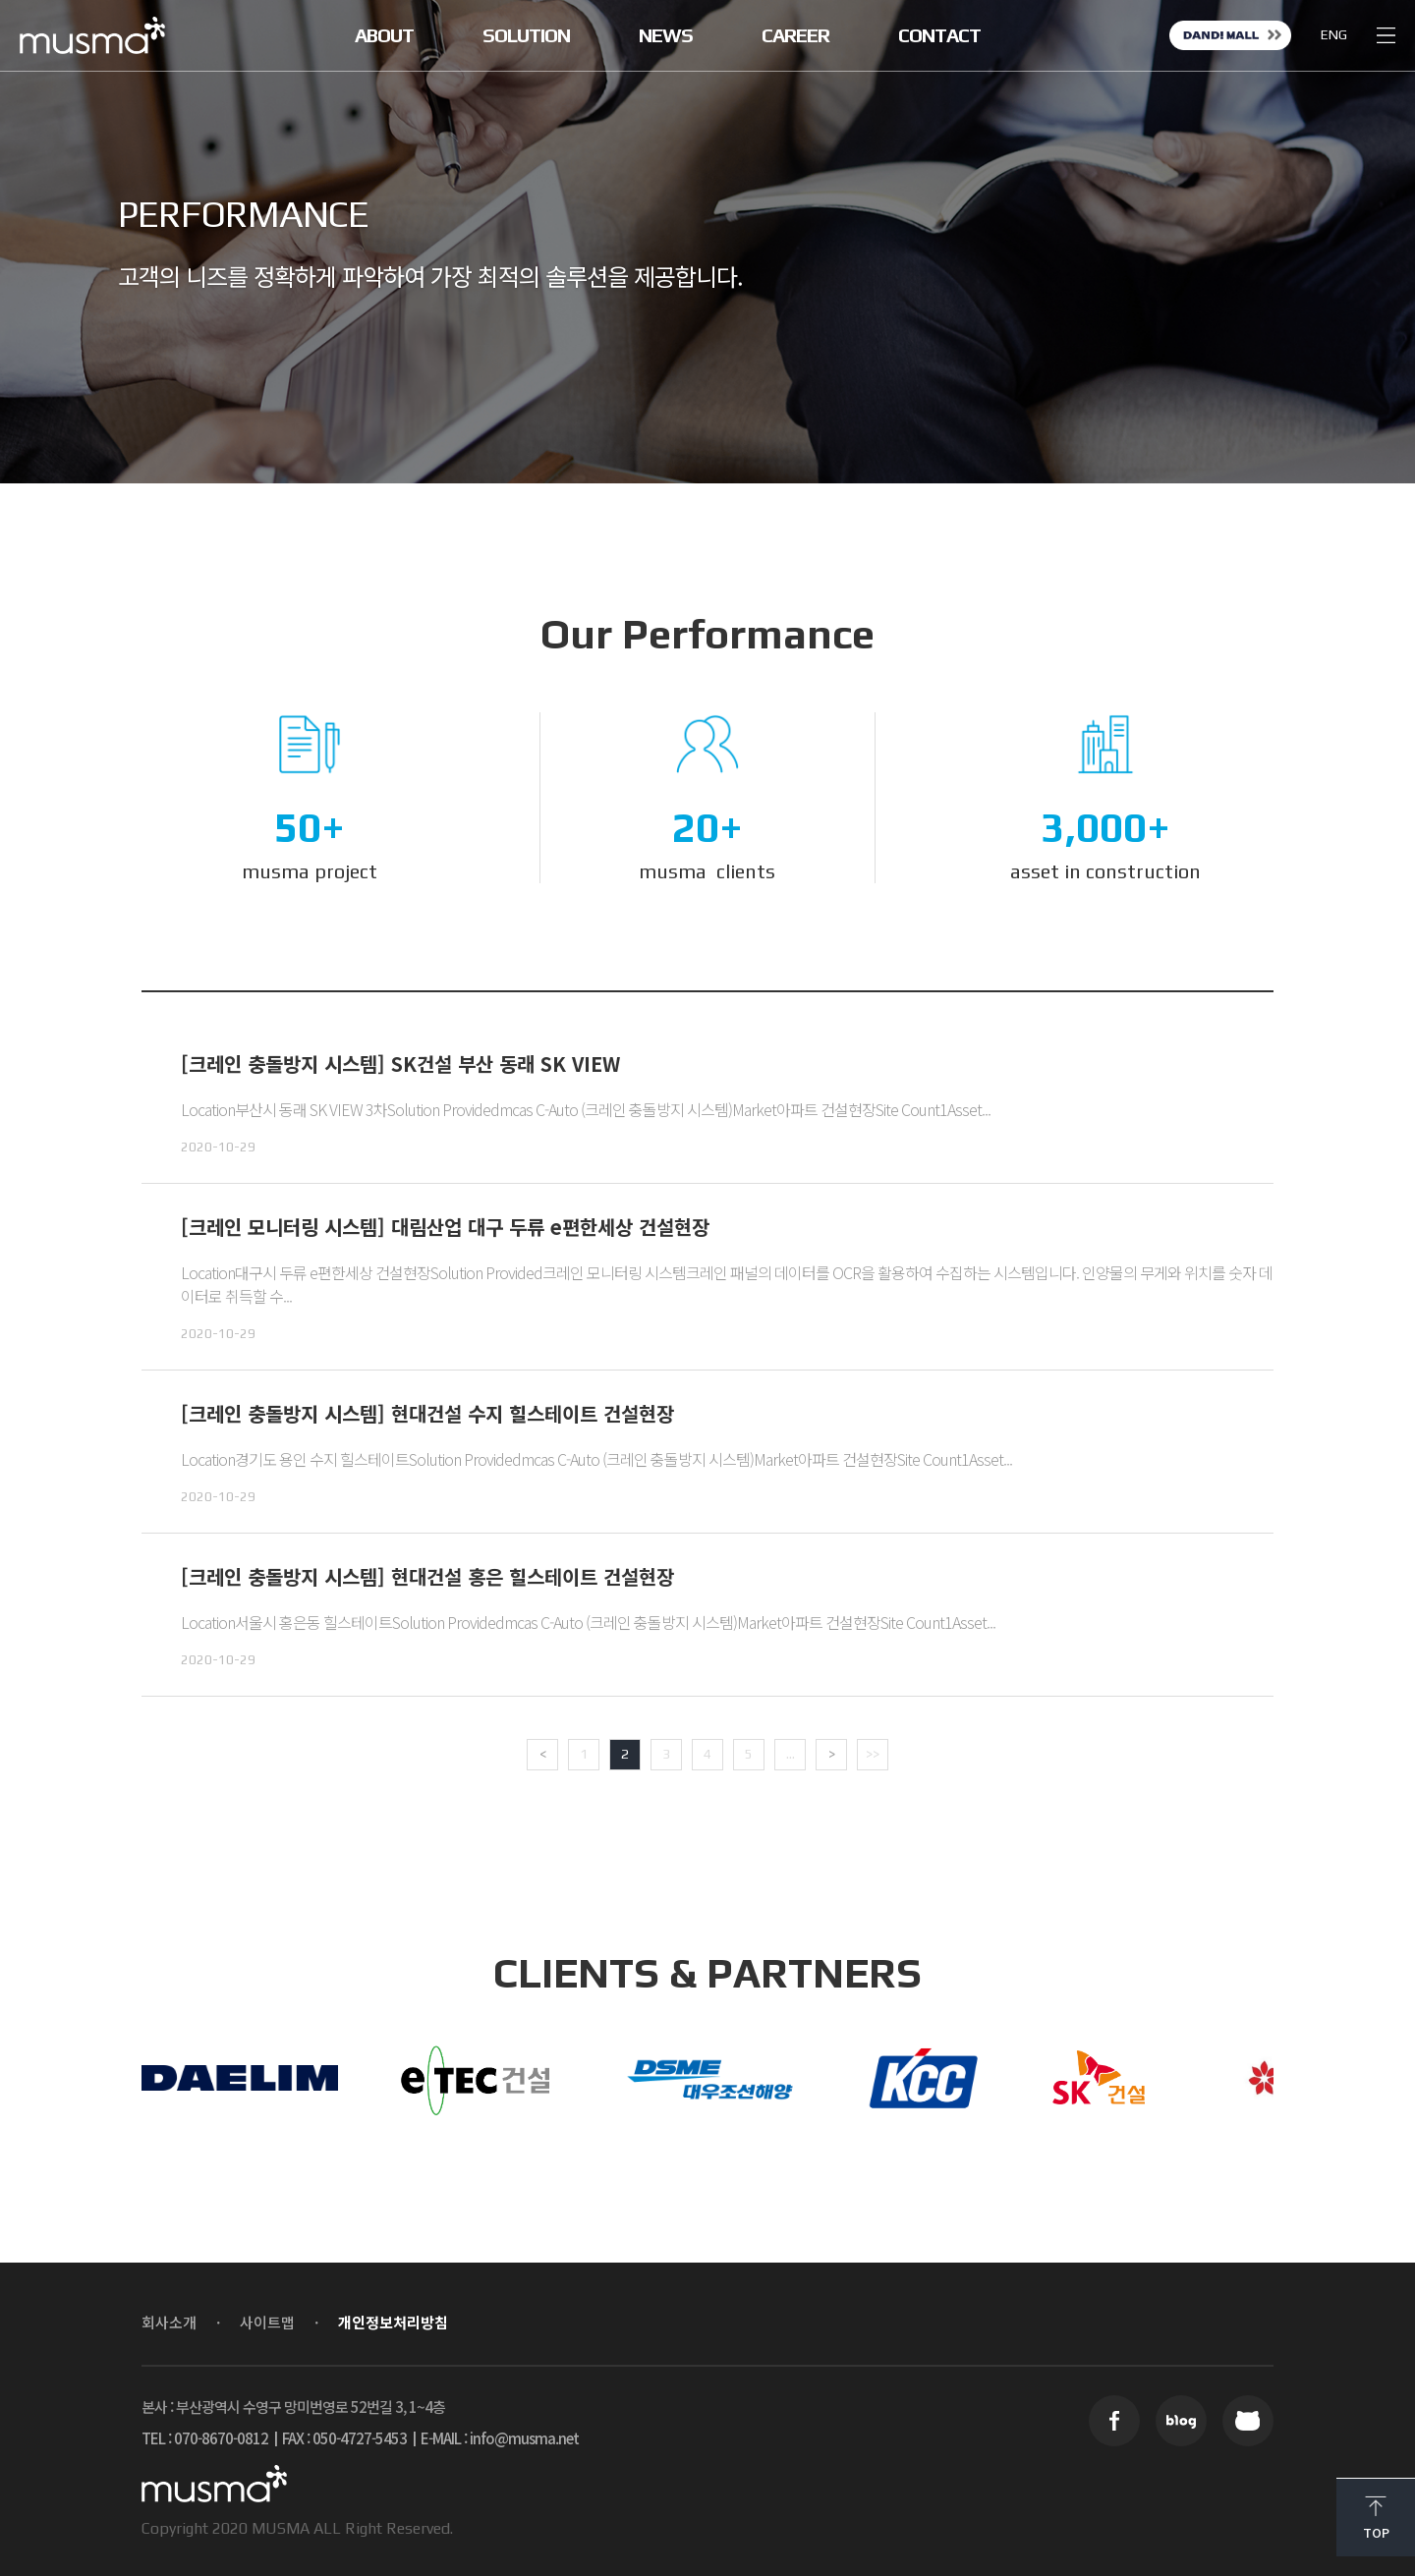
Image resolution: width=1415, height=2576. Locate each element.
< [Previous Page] (542, 1754)
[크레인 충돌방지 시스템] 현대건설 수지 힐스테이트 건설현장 (427, 1413)
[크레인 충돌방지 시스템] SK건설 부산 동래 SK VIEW (400, 1063)
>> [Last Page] (872, 1754)
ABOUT (384, 35)
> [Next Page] (831, 1754)
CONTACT (939, 35)
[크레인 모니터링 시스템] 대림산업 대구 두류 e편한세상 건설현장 (445, 1226)
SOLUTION (526, 35)
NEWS (666, 35)
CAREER (795, 35)
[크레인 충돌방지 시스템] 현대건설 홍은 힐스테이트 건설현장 (427, 1576)
